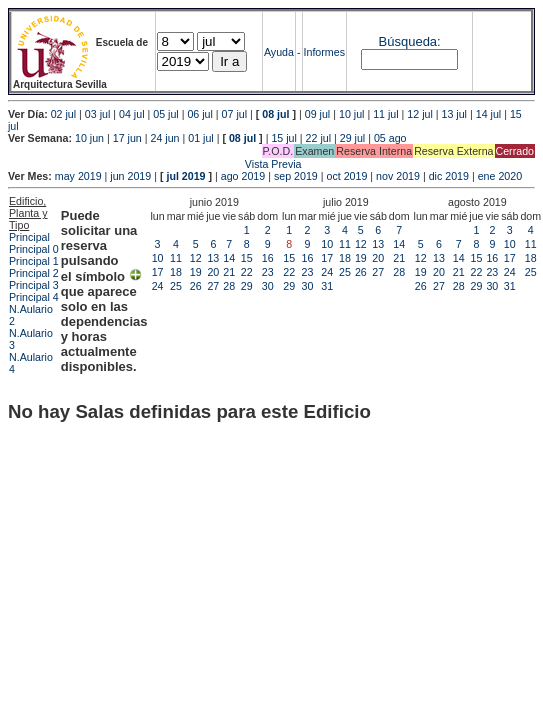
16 (268, 258)
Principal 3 (34, 285)
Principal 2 (34, 273)
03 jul (97, 114)
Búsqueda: (410, 41)
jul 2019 (185, 176)
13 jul (454, 114)
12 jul (419, 114)
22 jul (318, 138)
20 (213, 272)
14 (229, 258)
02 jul (63, 114)
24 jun (164, 138)
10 (158, 258)
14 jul (488, 114)
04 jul (131, 114)
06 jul (199, 114)
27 (213, 286)
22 (247, 272)
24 (158, 286)
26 (196, 286)
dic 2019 (449, 176)
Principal (29, 237)
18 (176, 272)
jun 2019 (130, 176)
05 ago (390, 138)
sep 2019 (296, 176)
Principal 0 (34, 249)
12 (196, 258)
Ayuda (279, 52)
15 (247, 258)
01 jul (200, 138)
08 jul (275, 114)
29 (247, 286)
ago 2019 (243, 176)
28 (229, 286)
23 (268, 272)
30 (268, 286)
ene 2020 (500, 176)
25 (176, 286)
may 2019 (78, 176)
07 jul (234, 114)
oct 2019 (346, 176)
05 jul (165, 114)
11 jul (385, 114)
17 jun (127, 138)
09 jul (317, 114)
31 (327, 286)
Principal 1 (34, 261)
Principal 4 (34, 297)
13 (213, 258)
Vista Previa (155, 164)
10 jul (351, 114)
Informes (324, 52)
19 (196, 272)
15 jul (283, 138)
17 (158, 272)
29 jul (352, 138)
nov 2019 (398, 176)
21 (229, 272)
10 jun (89, 138)
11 (176, 258)
